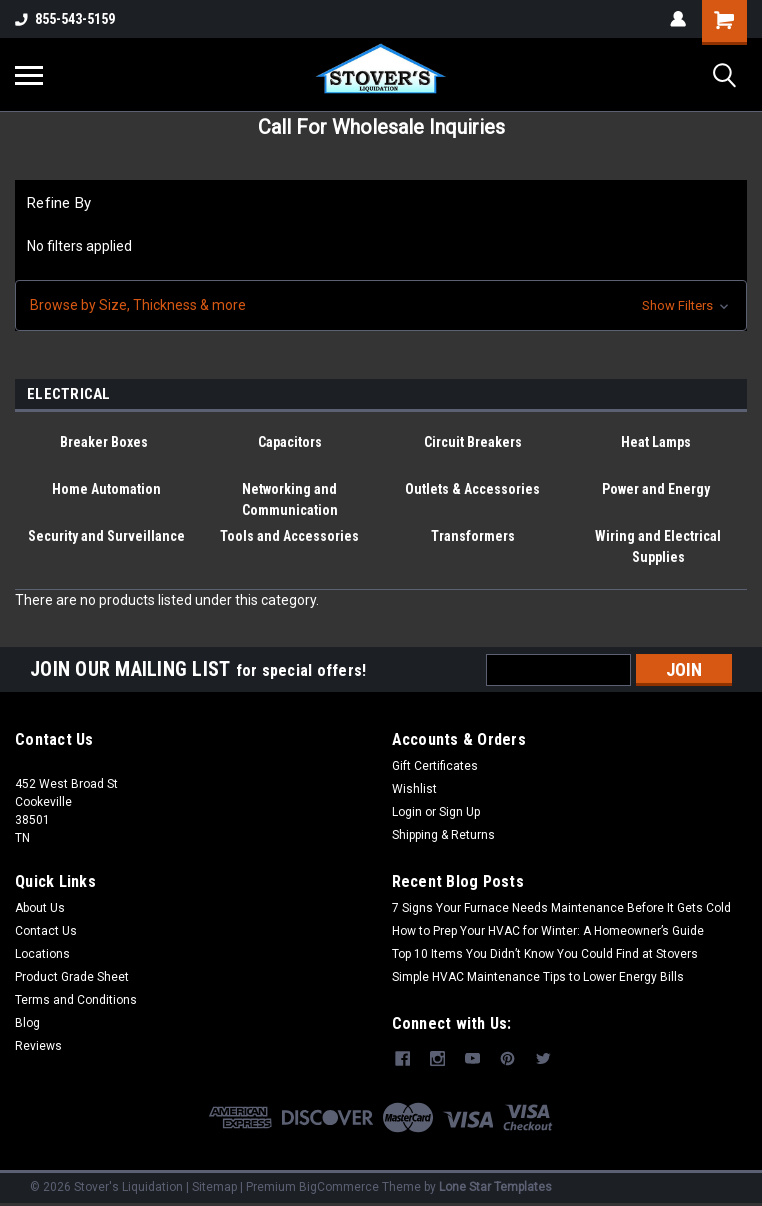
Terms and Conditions (76, 1000)
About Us (40, 908)
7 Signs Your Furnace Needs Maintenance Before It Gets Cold (561, 908)
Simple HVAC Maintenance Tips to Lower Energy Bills (538, 977)
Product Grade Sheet (72, 977)
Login (407, 812)
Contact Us (46, 931)
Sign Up (459, 812)
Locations (42, 954)
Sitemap (214, 1186)
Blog (27, 1023)
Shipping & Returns (443, 835)
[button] (381, 305)
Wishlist (414, 789)
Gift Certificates (435, 766)
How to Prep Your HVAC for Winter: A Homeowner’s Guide (548, 931)
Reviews (38, 1046)
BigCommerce (339, 1186)
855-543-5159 (65, 19)
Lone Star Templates (495, 1186)
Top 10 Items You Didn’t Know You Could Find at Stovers (545, 954)
